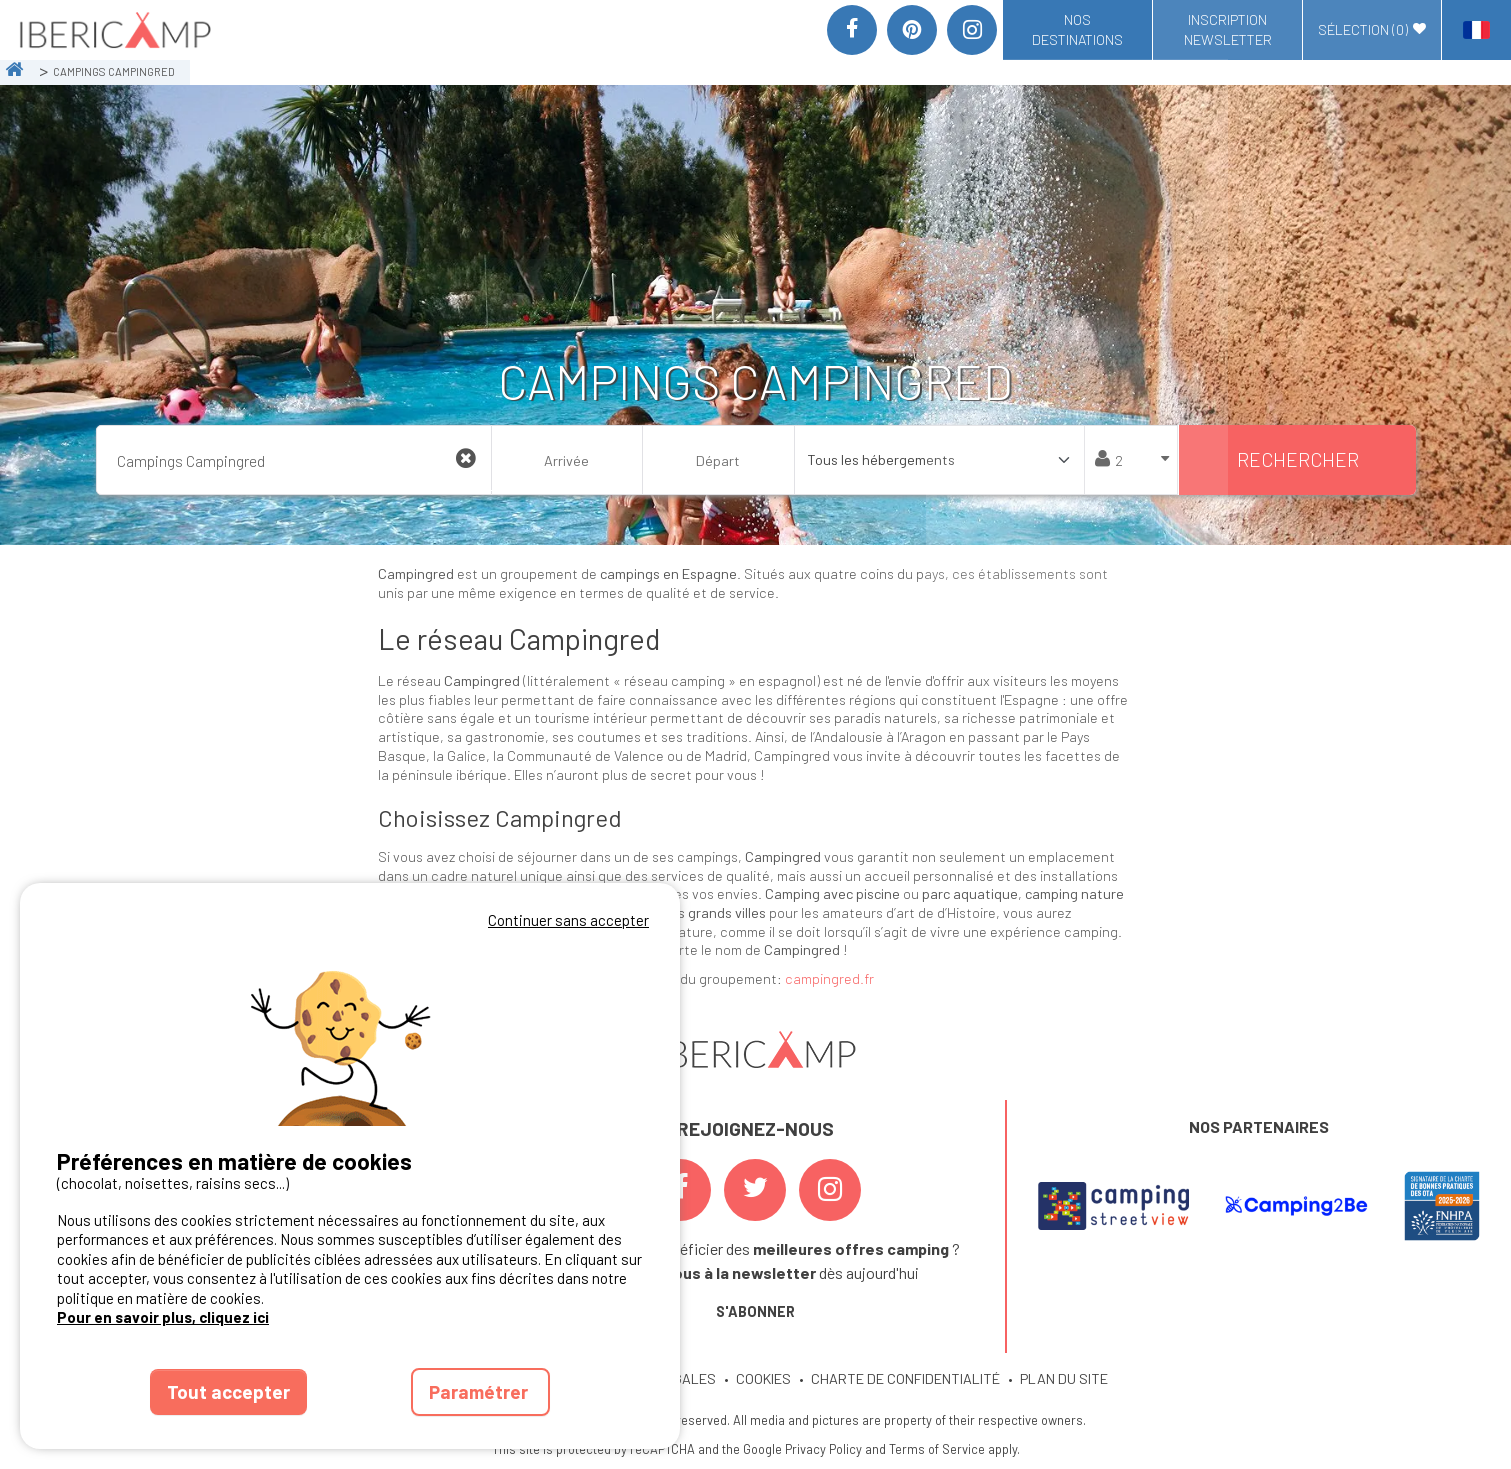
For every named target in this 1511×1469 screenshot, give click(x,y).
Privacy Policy (823, 1449)
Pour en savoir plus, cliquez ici (163, 1317)
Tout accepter (228, 1391)
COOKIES (763, 1378)
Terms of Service (937, 1449)
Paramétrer (480, 1391)
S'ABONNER (755, 1311)
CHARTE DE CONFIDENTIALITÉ (905, 1378)
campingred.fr (829, 978)
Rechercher (1298, 459)
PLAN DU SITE (1064, 1378)
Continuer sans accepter (568, 920)
